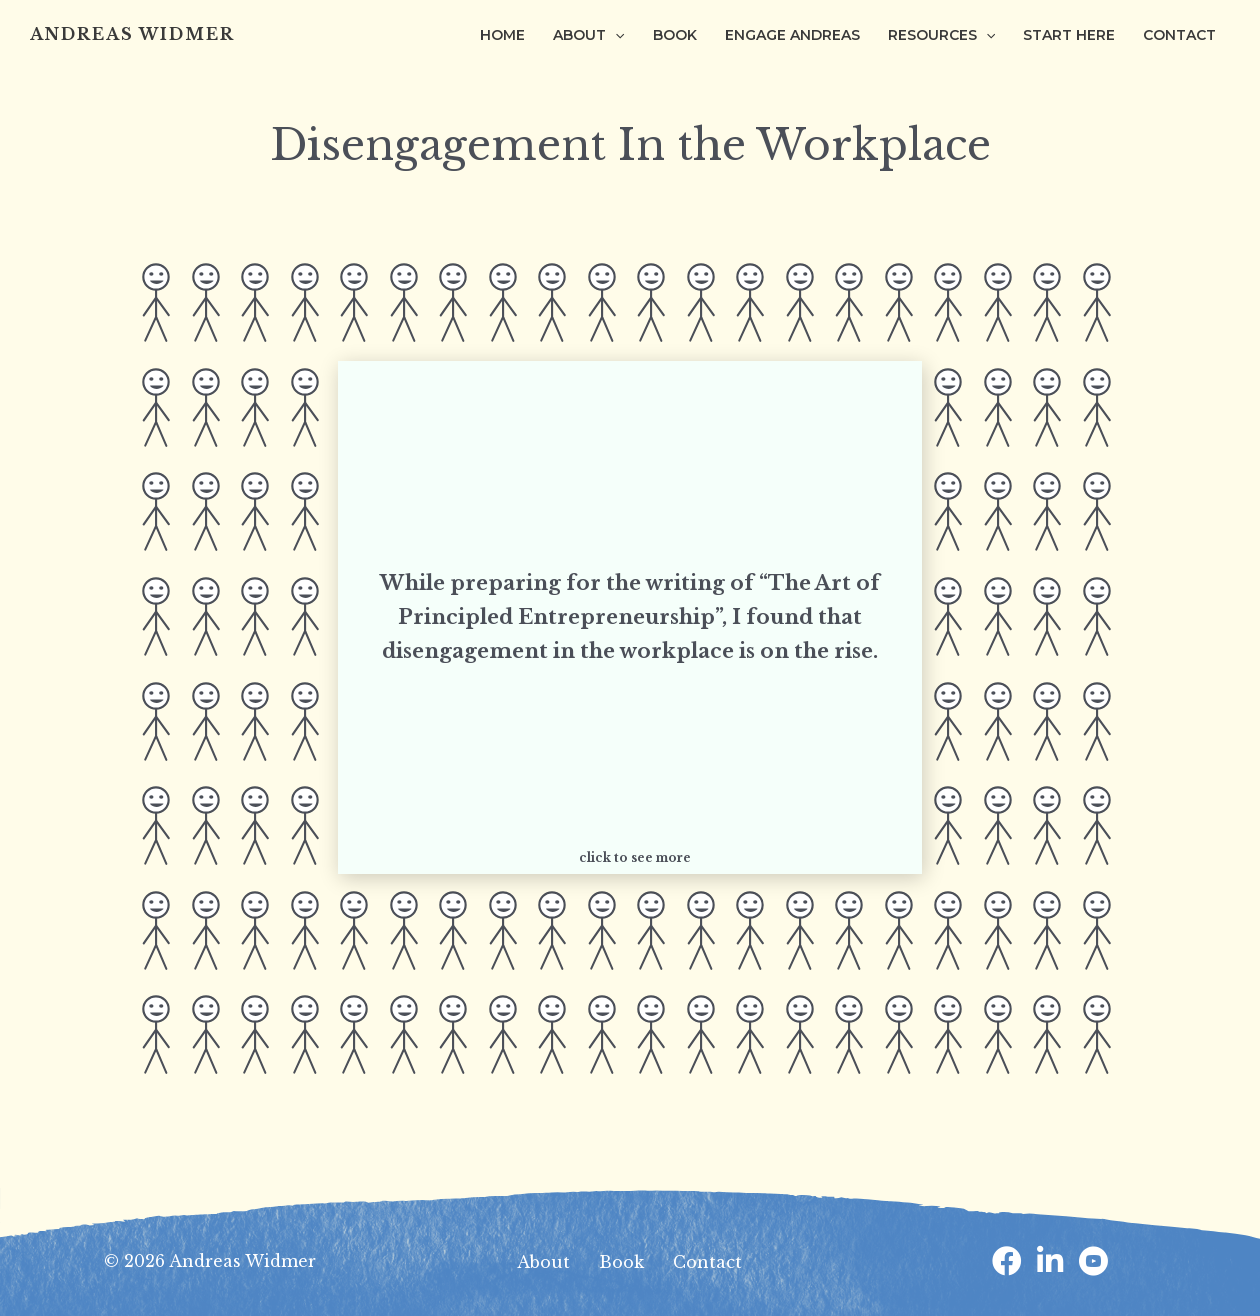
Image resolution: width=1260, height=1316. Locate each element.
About (543, 1262)
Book (621, 1262)
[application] (615, 35)
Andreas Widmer (132, 34)
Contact (707, 1262)
